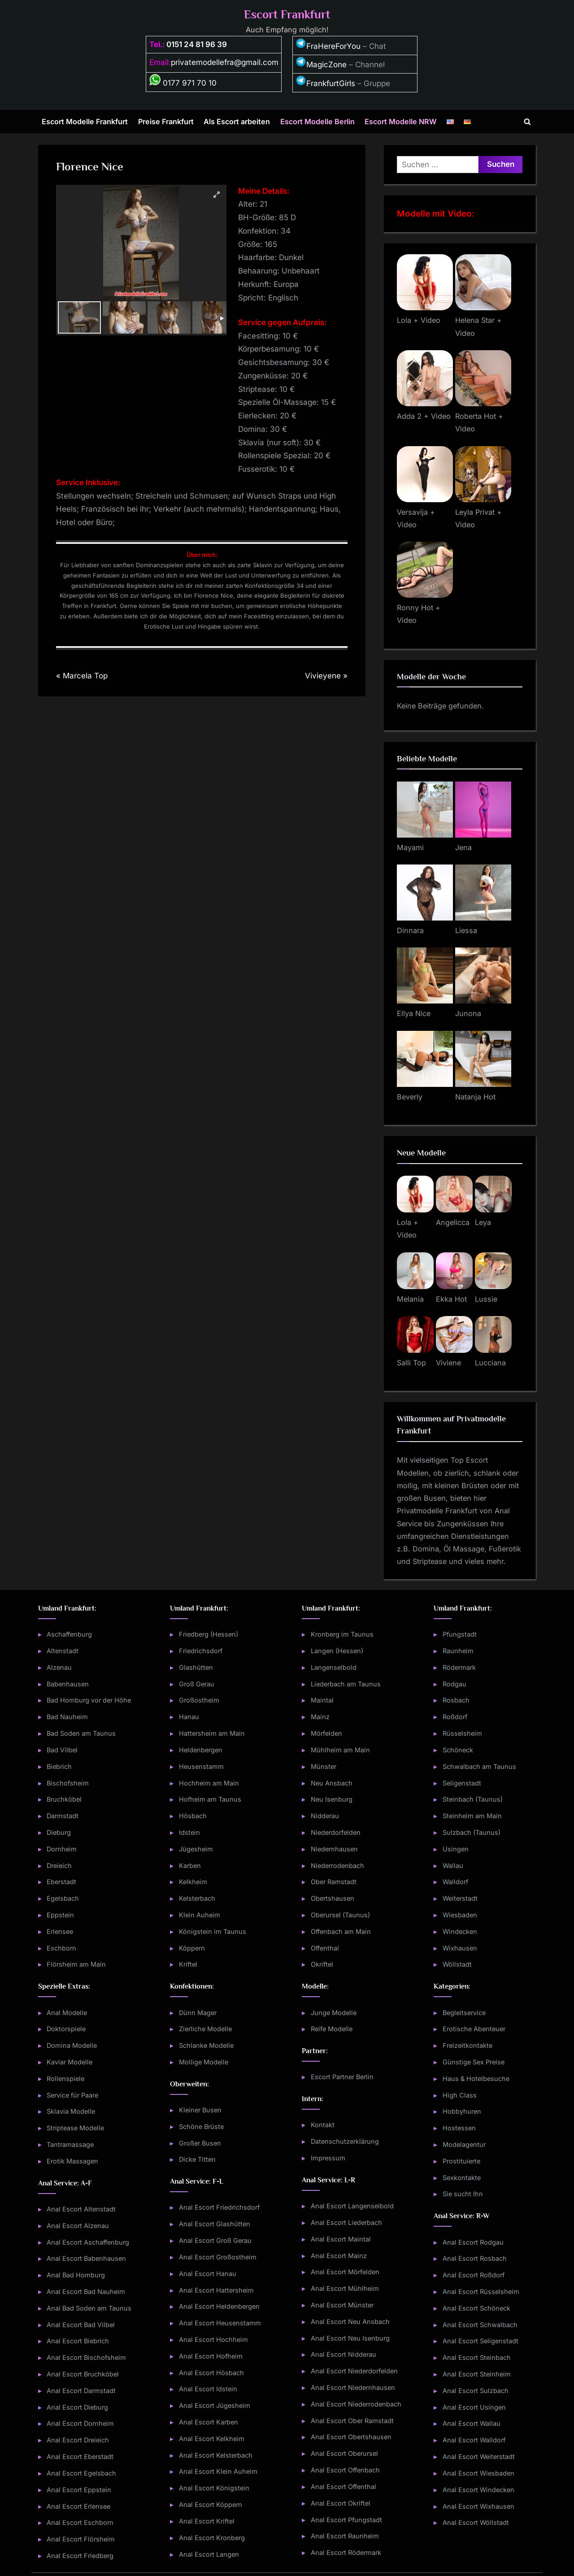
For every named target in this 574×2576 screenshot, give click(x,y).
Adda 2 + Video (424, 416)
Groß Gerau (196, 1684)
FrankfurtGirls (325, 83)
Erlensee (60, 1931)
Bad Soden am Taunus (81, 1733)
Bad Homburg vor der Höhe (89, 1700)
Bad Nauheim (67, 1716)
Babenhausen (68, 1684)
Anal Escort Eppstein (79, 2489)
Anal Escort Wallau (471, 2423)
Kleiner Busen (200, 2110)
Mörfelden (326, 1733)
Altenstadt (62, 1651)
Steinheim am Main (472, 1816)
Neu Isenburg (331, 1799)
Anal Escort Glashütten (214, 2224)
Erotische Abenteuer (474, 2029)
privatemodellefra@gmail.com (224, 62)
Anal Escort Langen (209, 2554)
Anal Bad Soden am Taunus (89, 2308)
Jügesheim (196, 1849)
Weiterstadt (460, 1898)
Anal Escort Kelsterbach (215, 2455)
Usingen (456, 1849)
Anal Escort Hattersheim (216, 2290)
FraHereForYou (328, 46)
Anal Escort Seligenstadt (480, 2341)
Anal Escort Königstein (214, 2488)
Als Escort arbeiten (237, 121)
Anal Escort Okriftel (340, 2503)
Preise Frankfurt (166, 121)
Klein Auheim (199, 1915)
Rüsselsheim (462, 1733)
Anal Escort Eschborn (80, 2522)
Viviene (448, 1362)
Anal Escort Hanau (207, 2273)
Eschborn (61, 1948)
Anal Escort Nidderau (343, 2354)
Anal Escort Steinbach (477, 2357)
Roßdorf (455, 1716)
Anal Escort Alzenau (78, 2225)
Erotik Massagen (72, 2161)
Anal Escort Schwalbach (480, 2324)
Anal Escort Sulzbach (476, 2390)
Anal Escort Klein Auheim (218, 2471)
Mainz (320, 1716)
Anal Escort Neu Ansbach (350, 2321)
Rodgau (454, 1684)
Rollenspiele (65, 2078)
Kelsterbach (197, 1898)
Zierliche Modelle (205, 2029)
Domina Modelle (72, 2045)
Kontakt (323, 2125)
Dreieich (59, 1865)
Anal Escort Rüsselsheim (481, 2291)
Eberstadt (61, 1881)
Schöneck (458, 1750)
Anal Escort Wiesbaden (478, 2473)
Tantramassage (70, 2144)
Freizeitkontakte (467, 2045)
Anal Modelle (67, 2012)
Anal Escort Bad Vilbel (81, 2324)
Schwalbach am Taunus (479, 1766)
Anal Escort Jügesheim (214, 2405)
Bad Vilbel (62, 1750)
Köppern (192, 1948)
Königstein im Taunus (212, 1931)
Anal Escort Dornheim (80, 2423)
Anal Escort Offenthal (343, 2486)
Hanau (189, 1716)
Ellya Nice (413, 1013)
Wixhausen (460, 1948)
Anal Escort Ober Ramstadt (352, 2420)
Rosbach (456, 1700)
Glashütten (196, 1667)
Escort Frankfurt (287, 14)
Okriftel (322, 1964)
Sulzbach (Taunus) (471, 1832)
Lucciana (490, 1362)
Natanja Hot (475, 1096)
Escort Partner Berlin (342, 2077)
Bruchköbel (64, 1799)
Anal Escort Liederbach (346, 2222)
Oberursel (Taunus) (340, 1915)
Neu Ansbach (331, 1783)
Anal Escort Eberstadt (80, 2456)
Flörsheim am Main (76, 1964)
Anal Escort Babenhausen (86, 2258)
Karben (190, 1865)
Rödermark (459, 1667)
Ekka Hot (451, 1299)
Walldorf (455, 1881)
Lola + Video (418, 320)
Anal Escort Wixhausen (478, 2506)
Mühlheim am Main (340, 1750)
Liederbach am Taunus (346, 1684)
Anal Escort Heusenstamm (220, 2323)
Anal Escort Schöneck (476, 2308)
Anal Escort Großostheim (218, 2257)
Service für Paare (72, 2095)
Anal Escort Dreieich (78, 2440)
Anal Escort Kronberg (212, 2537)
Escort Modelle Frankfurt (85, 121)
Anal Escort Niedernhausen (353, 2387)
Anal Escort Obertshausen (351, 2437)
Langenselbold (334, 1667)
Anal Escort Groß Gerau (215, 2240)
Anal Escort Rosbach (475, 2258)
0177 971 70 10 (183, 82)
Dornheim (62, 1849)
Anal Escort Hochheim (213, 2339)
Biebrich (59, 1766)
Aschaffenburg (69, 1634)
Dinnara (410, 930)
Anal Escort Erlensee (78, 2506)
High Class (460, 2095)
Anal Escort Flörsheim (81, 2539)
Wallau (453, 1865)
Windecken (460, 1931)
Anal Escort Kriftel (207, 2521)
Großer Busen (200, 2143)
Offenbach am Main (341, 1931)
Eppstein (60, 1915)
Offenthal (325, 1948)
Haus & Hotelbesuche (476, 2078)
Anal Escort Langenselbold (352, 2206)
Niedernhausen (334, 1849)
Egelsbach (63, 1898)
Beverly (409, 1096)
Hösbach (193, 1816)
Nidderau (325, 1816)
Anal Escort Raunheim (345, 2536)
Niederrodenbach (337, 1865)
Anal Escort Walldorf (474, 2440)
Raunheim (458, 1651)
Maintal (322, 1700)
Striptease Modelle (75, 2128)
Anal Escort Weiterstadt (479, 2456)
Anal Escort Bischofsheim (86, 2357)
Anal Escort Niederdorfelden (354, 2371)
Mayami (410, 847)
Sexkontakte (462, 2177)
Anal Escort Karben (208, 2422)
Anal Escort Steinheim (477, 2374)
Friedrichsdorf (200, 1651)
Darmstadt (62, 1816)
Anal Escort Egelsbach (81, 2473)
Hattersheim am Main (212, 1733)
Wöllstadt (457, 1964)
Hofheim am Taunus (210, 1799)
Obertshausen (332, 1898)
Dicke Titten (197, 2159)
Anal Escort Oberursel (344, 2453)
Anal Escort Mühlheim (345, 2288)
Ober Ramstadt (334, 1881)
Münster (323, 1766)
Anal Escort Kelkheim (211, 2438)
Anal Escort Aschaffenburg (88, 2242)
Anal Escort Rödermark (346, 2552)
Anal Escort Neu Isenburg (350, 2338)
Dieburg (59, 1832)
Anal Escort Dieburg (77, 2407)
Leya (483, 1222)
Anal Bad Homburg (76, 2275)
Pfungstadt (460, 1634)
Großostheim (199, 1700)
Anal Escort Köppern (210, 2504)
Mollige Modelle (203, 2062)
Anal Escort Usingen (474, 2407)
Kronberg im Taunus (342, 1634)
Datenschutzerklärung (345, 2141)
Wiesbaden (460, 1915)
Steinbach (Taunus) (473, 1799)
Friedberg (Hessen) (208, 1634)
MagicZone (321, 64)
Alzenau (59, 1667)
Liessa (466, 930)
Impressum (328, 2158)
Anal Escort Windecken (478, 2489)
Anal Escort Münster (342, 2305)
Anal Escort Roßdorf (473, 2275)
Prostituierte (461, 2161)
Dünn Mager (198, 2012)
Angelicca (453, 1222)
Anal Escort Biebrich (78, 2341)
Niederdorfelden (336, 1832)
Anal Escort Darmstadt (81, 2390)
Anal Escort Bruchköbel (83, 2374)
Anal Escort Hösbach (211, 2372)
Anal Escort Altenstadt (81, 2209)
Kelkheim (193, 1881)
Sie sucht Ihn (463, 2194)
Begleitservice (464, 2012)
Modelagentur (464, 2144)
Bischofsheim (68, 1783)
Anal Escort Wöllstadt (476, 2522)
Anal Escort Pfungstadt (346, 2520)
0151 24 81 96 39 (196, 44)
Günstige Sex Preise (473, 2062)
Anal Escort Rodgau (473, 2242)
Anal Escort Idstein (208, 2389)
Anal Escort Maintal (341, 2239)
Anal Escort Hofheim (211, 2356)
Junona (468, 1013)
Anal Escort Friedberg (80, 2555)
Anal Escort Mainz (339, 2255)
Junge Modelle (334, 2012)
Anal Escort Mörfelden (345, 2272)
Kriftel (188, 1964)
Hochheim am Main (209, 1783)
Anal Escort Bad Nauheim (86, 2291)
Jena (463, 847)
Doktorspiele (66, 2029)
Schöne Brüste (201, 2126)
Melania (410, 1299)
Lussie (486, 1299)
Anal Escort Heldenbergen (219, 2306)
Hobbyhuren (462, 2111)
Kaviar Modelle (69, 2062)
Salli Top (411, 1362)
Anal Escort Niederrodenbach (356, 2404)
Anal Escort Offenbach (345, 2470)
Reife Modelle (331, 2029)
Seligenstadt (462, 1783)
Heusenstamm (201, 1766)
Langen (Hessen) (337, 1651)
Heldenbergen (200, 1750)
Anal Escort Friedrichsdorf (219, 2207)
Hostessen (459, 2128)
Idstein (189, 1832)
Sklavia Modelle (71, 2111)
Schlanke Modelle (206, 2045)
